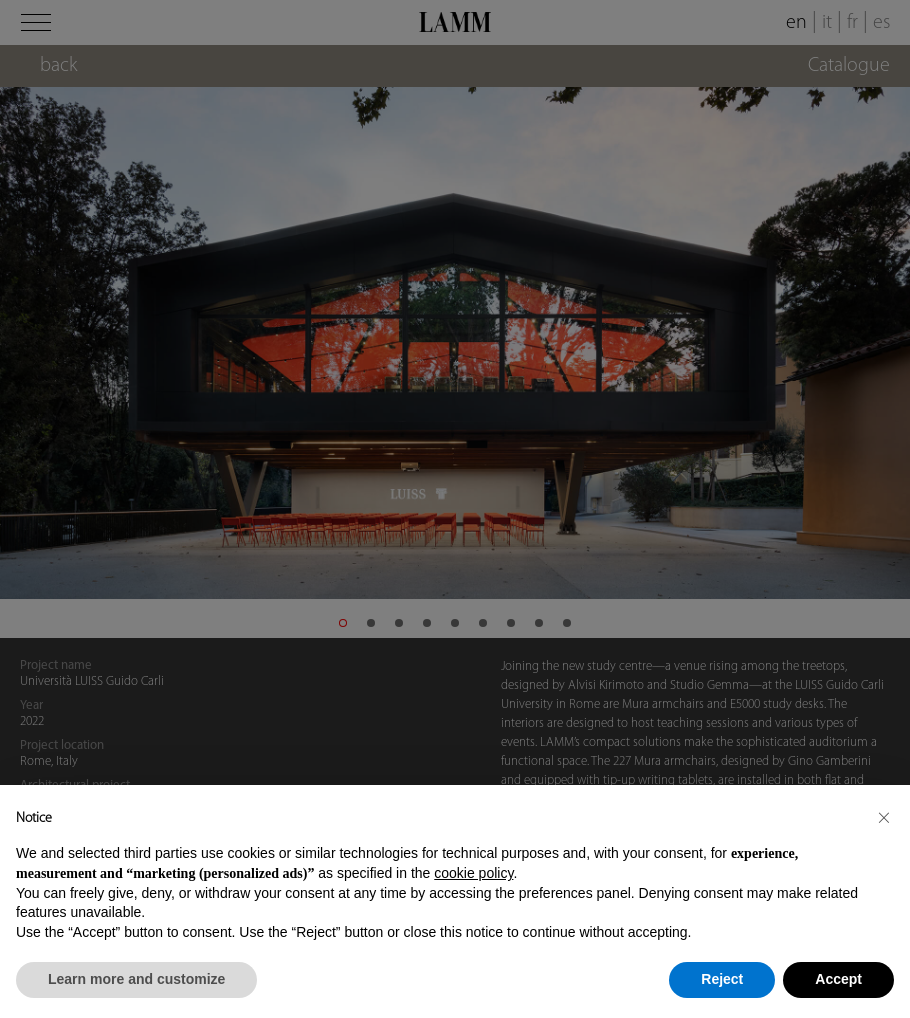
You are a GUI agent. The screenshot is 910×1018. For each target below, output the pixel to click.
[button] (884, 817)
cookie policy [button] (473, 873)
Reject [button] (722, 979)
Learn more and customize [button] (136, 979)
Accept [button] (838, 979)
